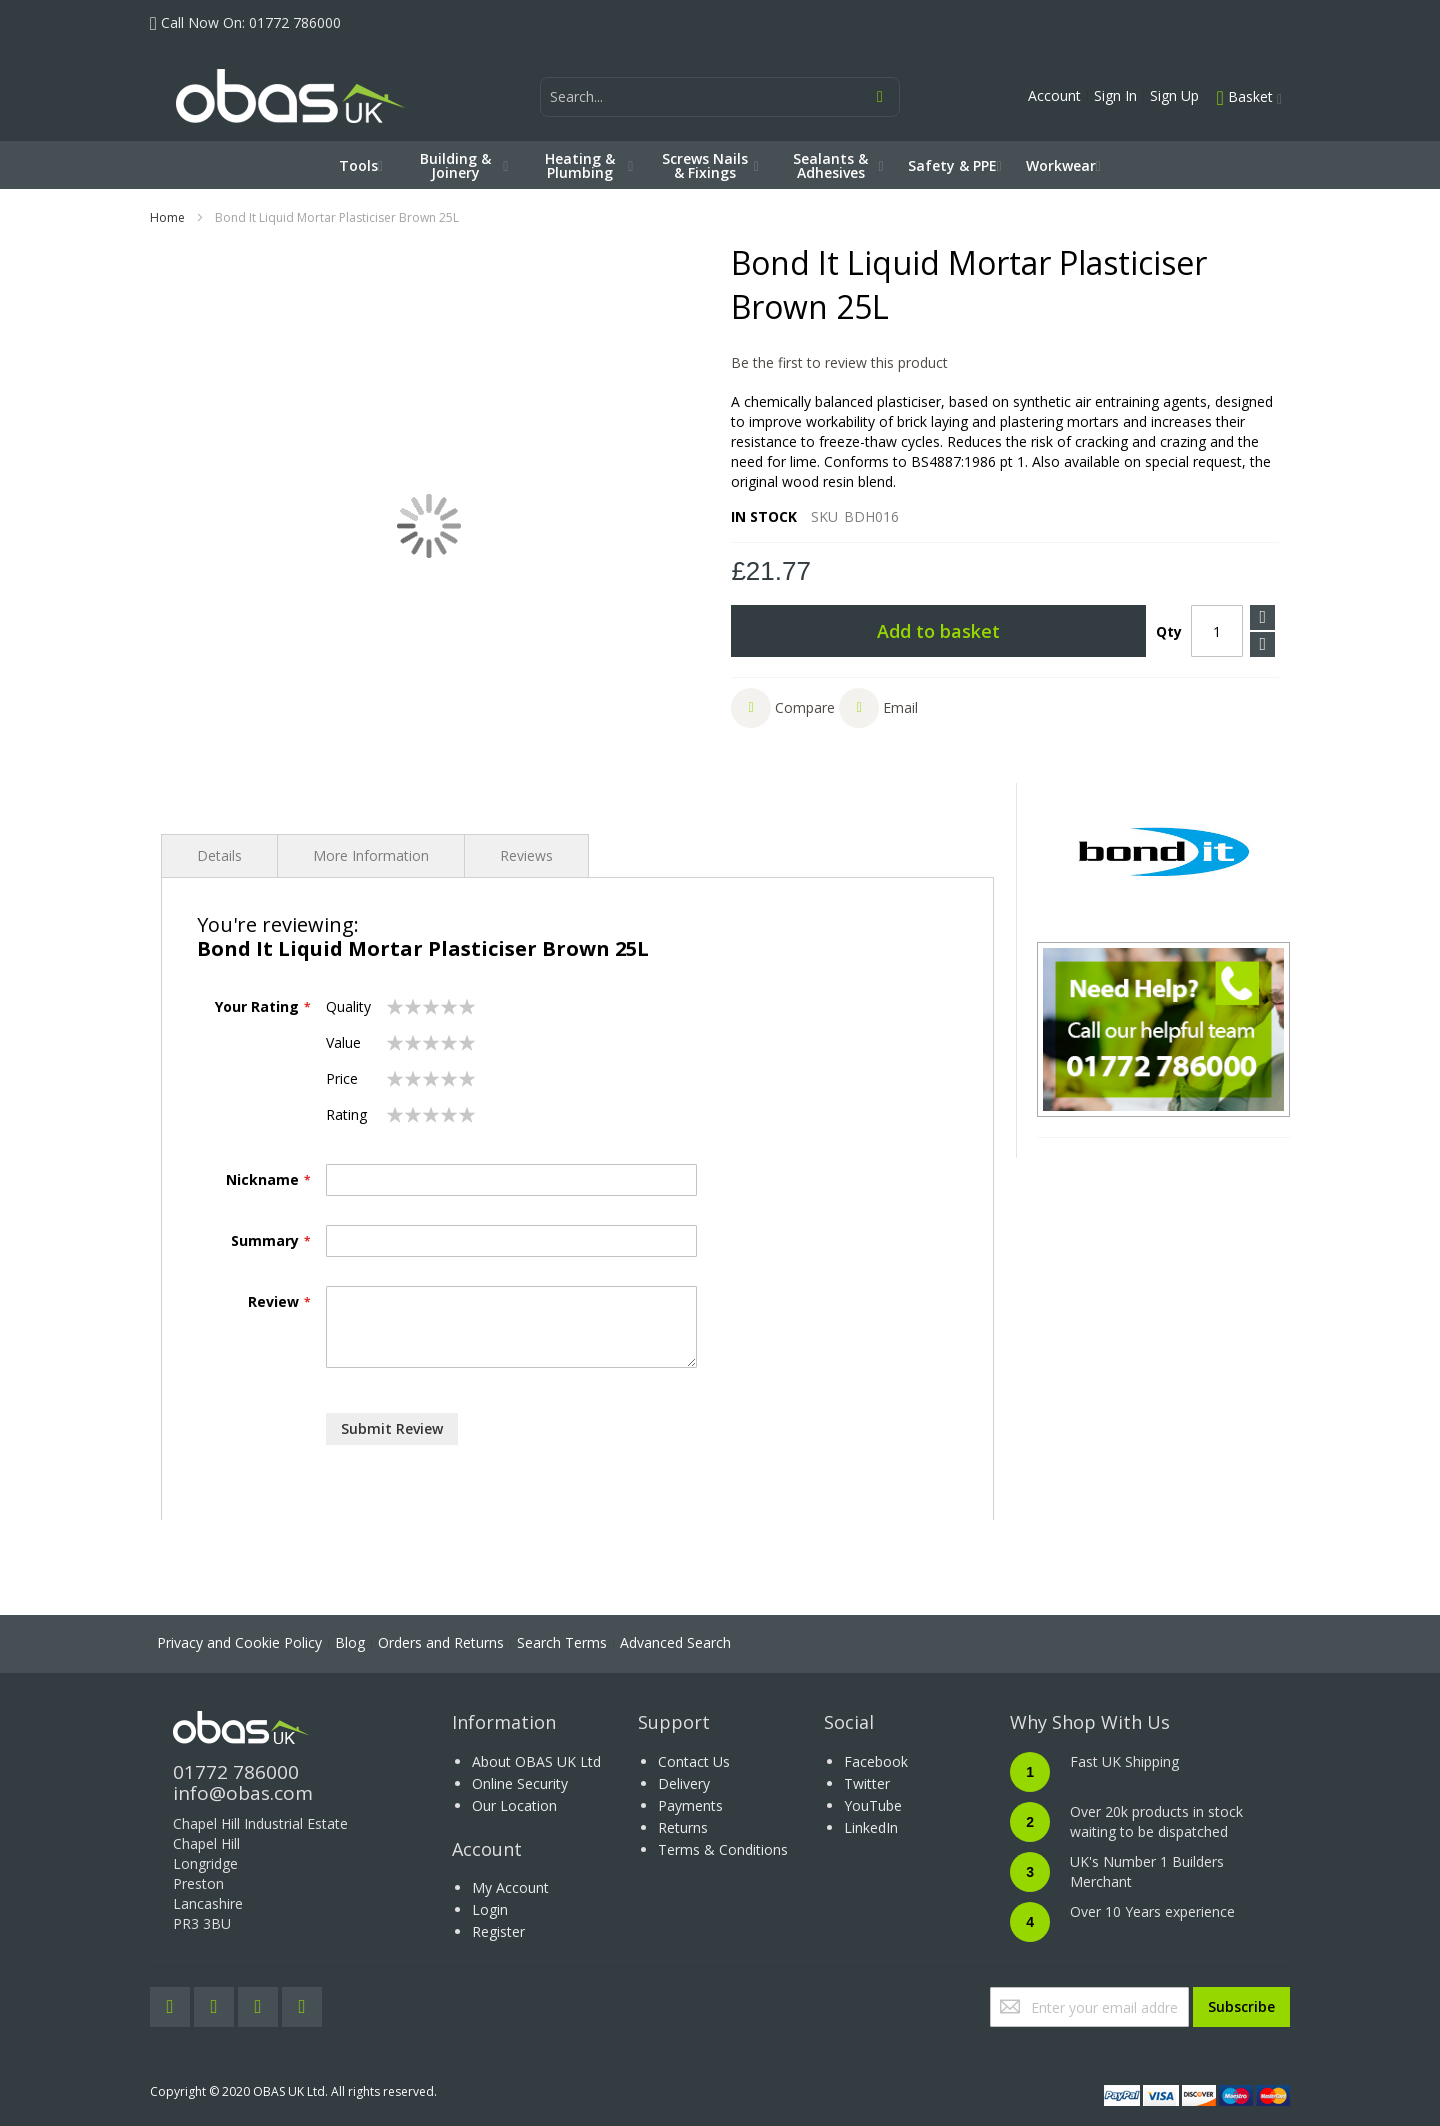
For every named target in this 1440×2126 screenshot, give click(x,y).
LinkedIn (871, 1827)
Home (167, 217)
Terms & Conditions (723, 1849)
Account (1054, 95)
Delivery (684, 1783)
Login (490, 1909)
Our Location (514, 1805)
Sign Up (1174, 95)
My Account (510, 1887)
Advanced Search (675, 1642)
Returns (683, 1827)
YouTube (873, 1805)
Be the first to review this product (839, 362)
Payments (690, 1805)
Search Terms (562, 1642)
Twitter (867, 1783)
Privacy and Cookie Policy (239, 1642)
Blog (350, 1642)
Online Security (520, 1783)
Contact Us (694, 1761)
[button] (783, 708)
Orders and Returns (441, 1642)
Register (498, 1931)
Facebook (876, 1761)
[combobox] (720, 97)
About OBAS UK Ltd (536, 1761)
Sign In (1115, 95)
